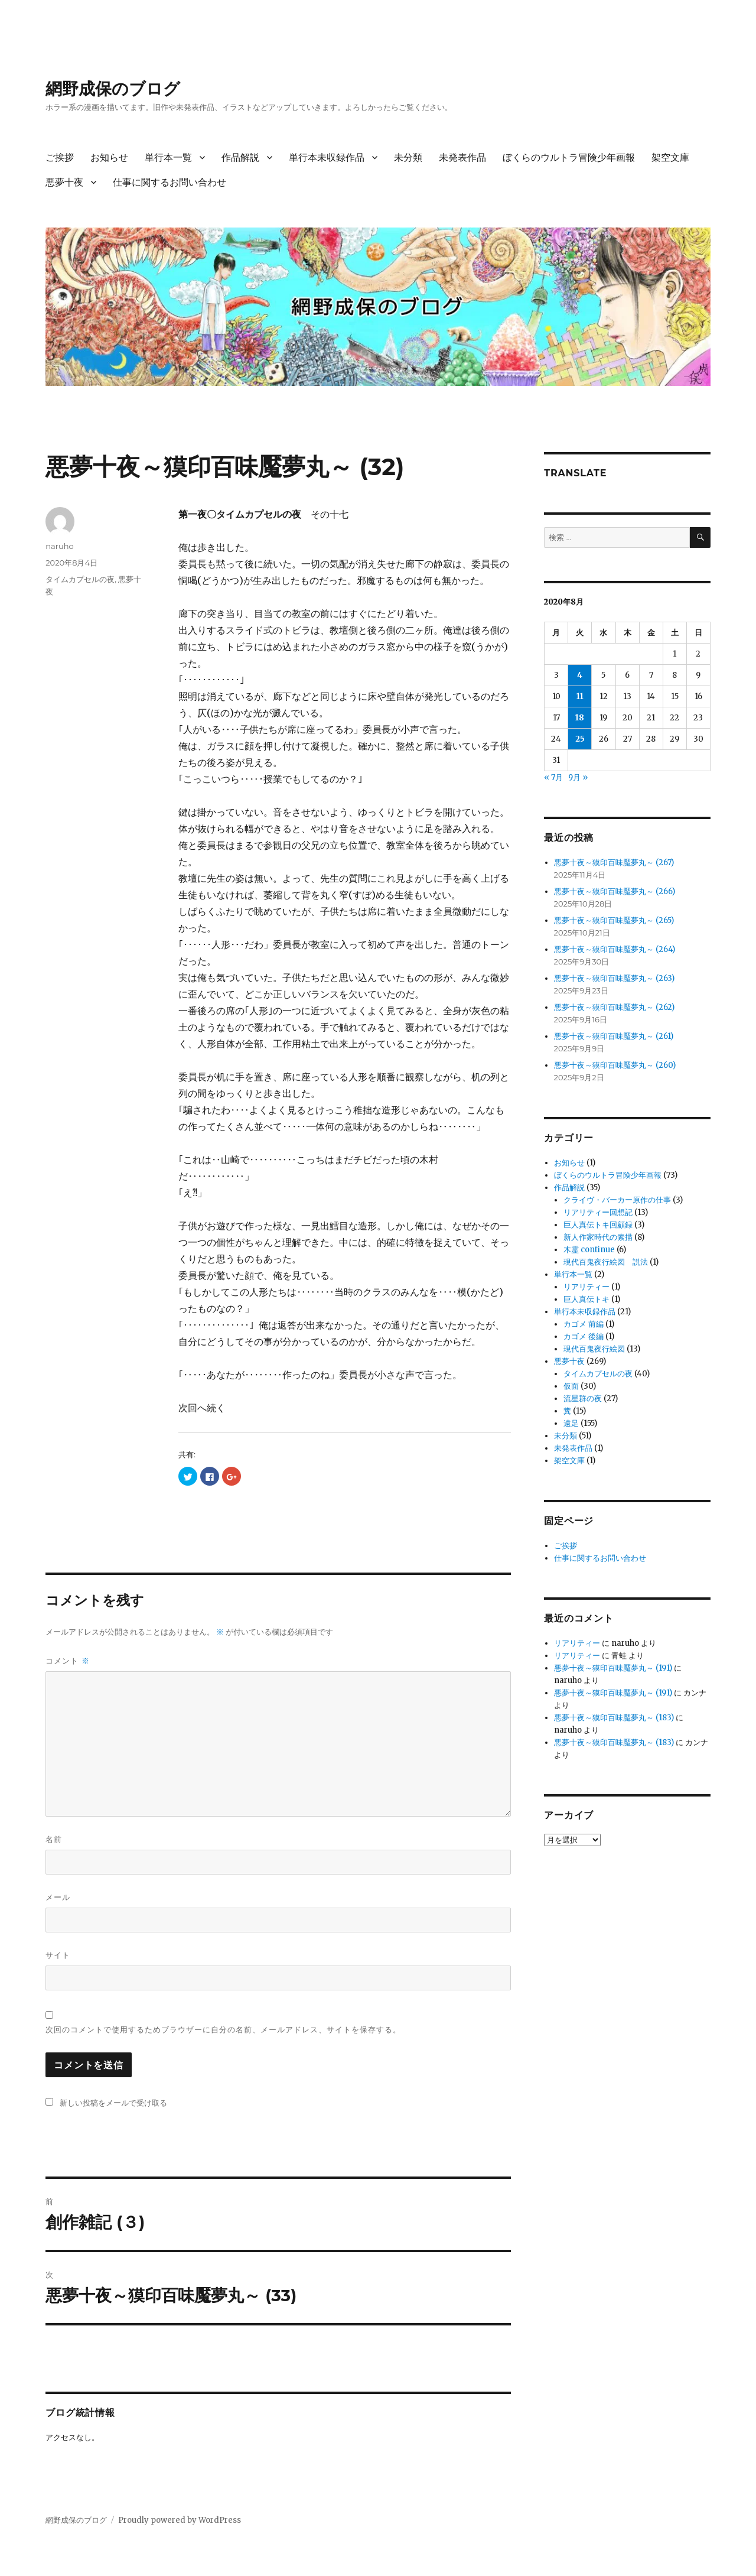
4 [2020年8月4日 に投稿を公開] (579, 675)
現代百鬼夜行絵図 (594, 1349)
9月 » (578, 777)
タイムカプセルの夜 (80, 579)
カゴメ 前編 (583, 1324)
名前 (53, 1839)
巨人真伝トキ (586, 1299)
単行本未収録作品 (326, 157)
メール (57, 1897)
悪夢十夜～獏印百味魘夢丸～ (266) (614, 891)
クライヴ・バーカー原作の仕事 (617, 1200)
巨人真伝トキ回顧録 (598, 1225)
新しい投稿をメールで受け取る (113, 2102)
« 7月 (553, 777)
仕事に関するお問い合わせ (169, 182)
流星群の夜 (582, 1398)
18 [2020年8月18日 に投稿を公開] (579, 718)
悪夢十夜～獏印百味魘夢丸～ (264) (614, 949)
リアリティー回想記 (598, 1212)
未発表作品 (462, 157)
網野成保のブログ (112, 89)
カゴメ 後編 (583, 1336)
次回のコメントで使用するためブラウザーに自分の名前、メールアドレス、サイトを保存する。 (223, 2029)
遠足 (571, 1423)
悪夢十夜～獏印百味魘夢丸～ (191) (613, 1668)
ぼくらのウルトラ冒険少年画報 (569, 157)
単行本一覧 (168, 157)
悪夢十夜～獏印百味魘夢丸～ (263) (614, 978)
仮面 (571, 1386)
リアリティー (586, 1287)
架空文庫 (670, 157)
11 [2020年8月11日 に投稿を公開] (580, 696)
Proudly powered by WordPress (179, 2520)
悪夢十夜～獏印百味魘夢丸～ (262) (614, 1007)
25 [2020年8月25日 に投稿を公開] (580, 739)
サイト (57, 1955)
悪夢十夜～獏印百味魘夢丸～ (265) (614, 920)
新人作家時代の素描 (598, 1237)
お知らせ (109, 157)
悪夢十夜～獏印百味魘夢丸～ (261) (613, 1036)
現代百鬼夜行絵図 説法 (605, 1262)
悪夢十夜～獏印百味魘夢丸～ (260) (615, 1065)
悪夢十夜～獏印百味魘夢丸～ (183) (614, 1718)
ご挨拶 (59, 157)
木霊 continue (589, 1250)
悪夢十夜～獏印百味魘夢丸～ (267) (614, 862)
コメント (67, 1661)
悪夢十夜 (64, 182)
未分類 (408, 157)
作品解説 (240, 157)
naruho (59, 546)
